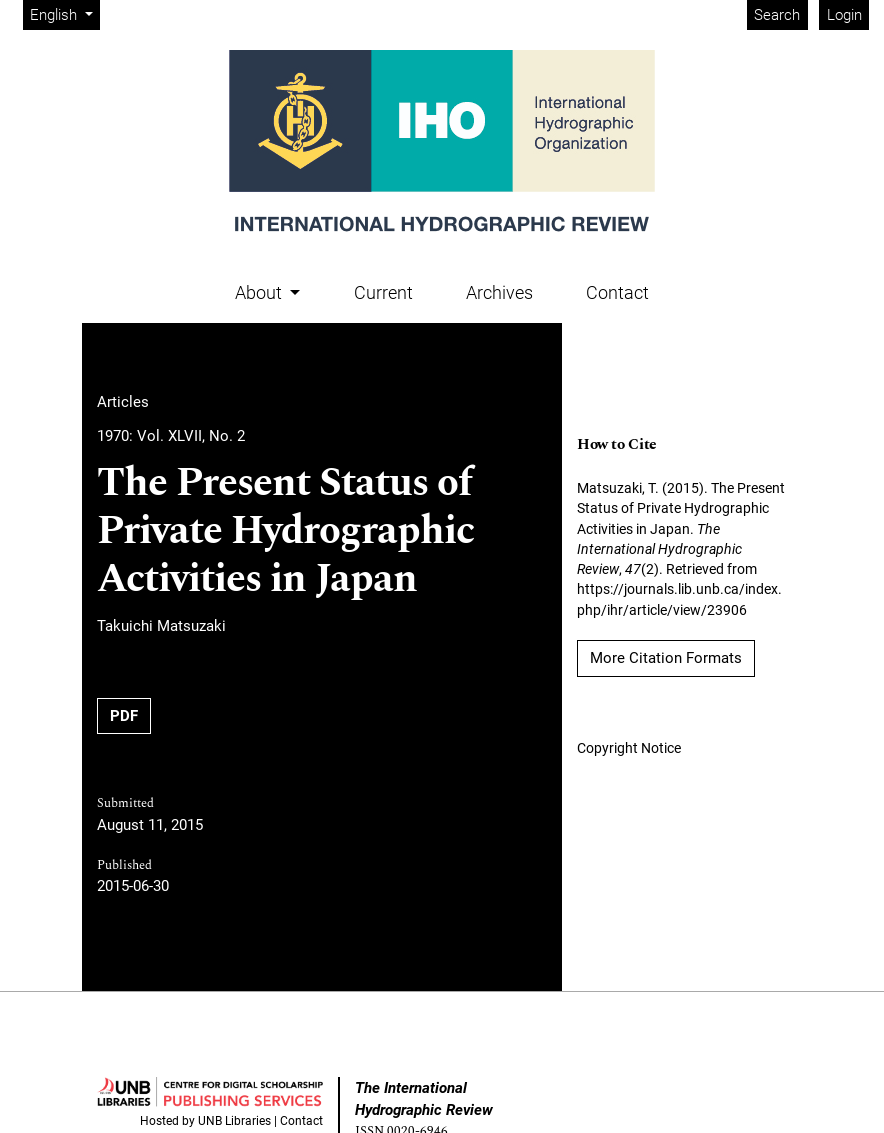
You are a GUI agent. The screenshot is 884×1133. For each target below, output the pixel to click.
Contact (617, 292)
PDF (124, 716)
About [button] (260, 292)
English (64, 13)
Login (844, 15)
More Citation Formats (666, 658)
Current (383, 292)
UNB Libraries (234, 1121)
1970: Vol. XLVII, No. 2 (171, 436)
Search (777, 15)
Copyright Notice (629, 748)
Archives (499, 292)
